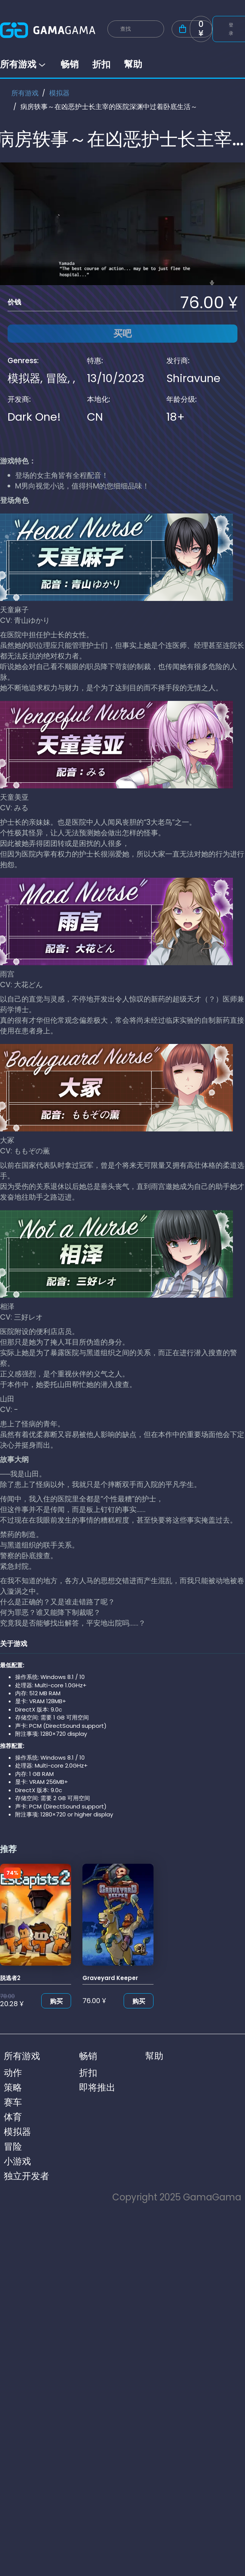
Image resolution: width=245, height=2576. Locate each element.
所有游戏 (23, 64)
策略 (13, 2087)
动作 (13, 2072)
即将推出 (97, 2087)
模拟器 (59, 93)
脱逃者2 (10, 1978)
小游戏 (17, 2161)
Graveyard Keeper (110, 1978)
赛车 (13, 2102)
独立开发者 (26, 2176)
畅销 (69, 64)
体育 (13, 2117)
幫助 (133, 64)
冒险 (57, 378)
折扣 (101, 64)
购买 (56, 2001)
